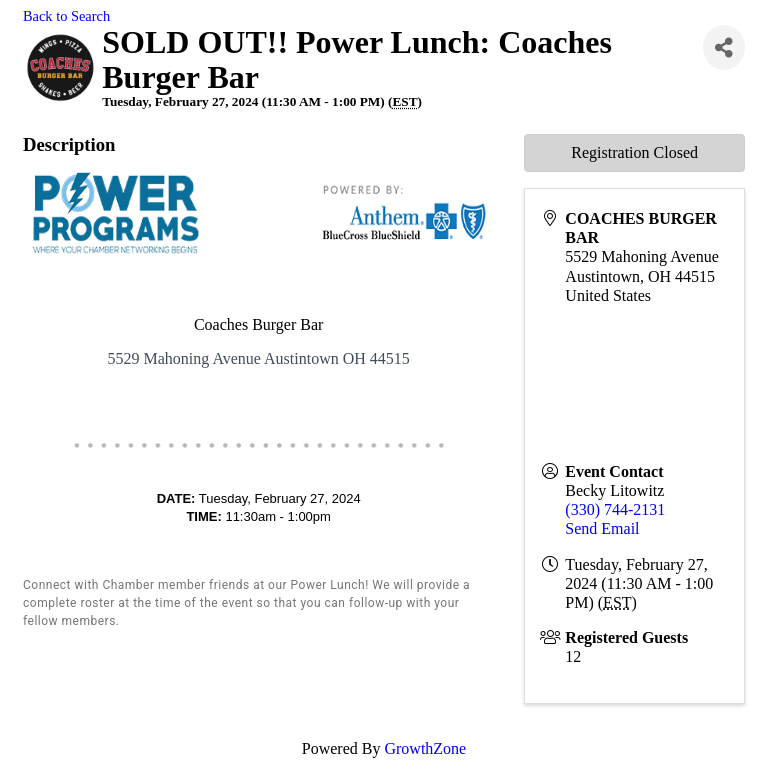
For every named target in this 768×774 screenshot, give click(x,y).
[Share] (724, 47)
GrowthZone (425, 748)
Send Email (602, 528)
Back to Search (66, 16)
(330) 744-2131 (615, 509)
